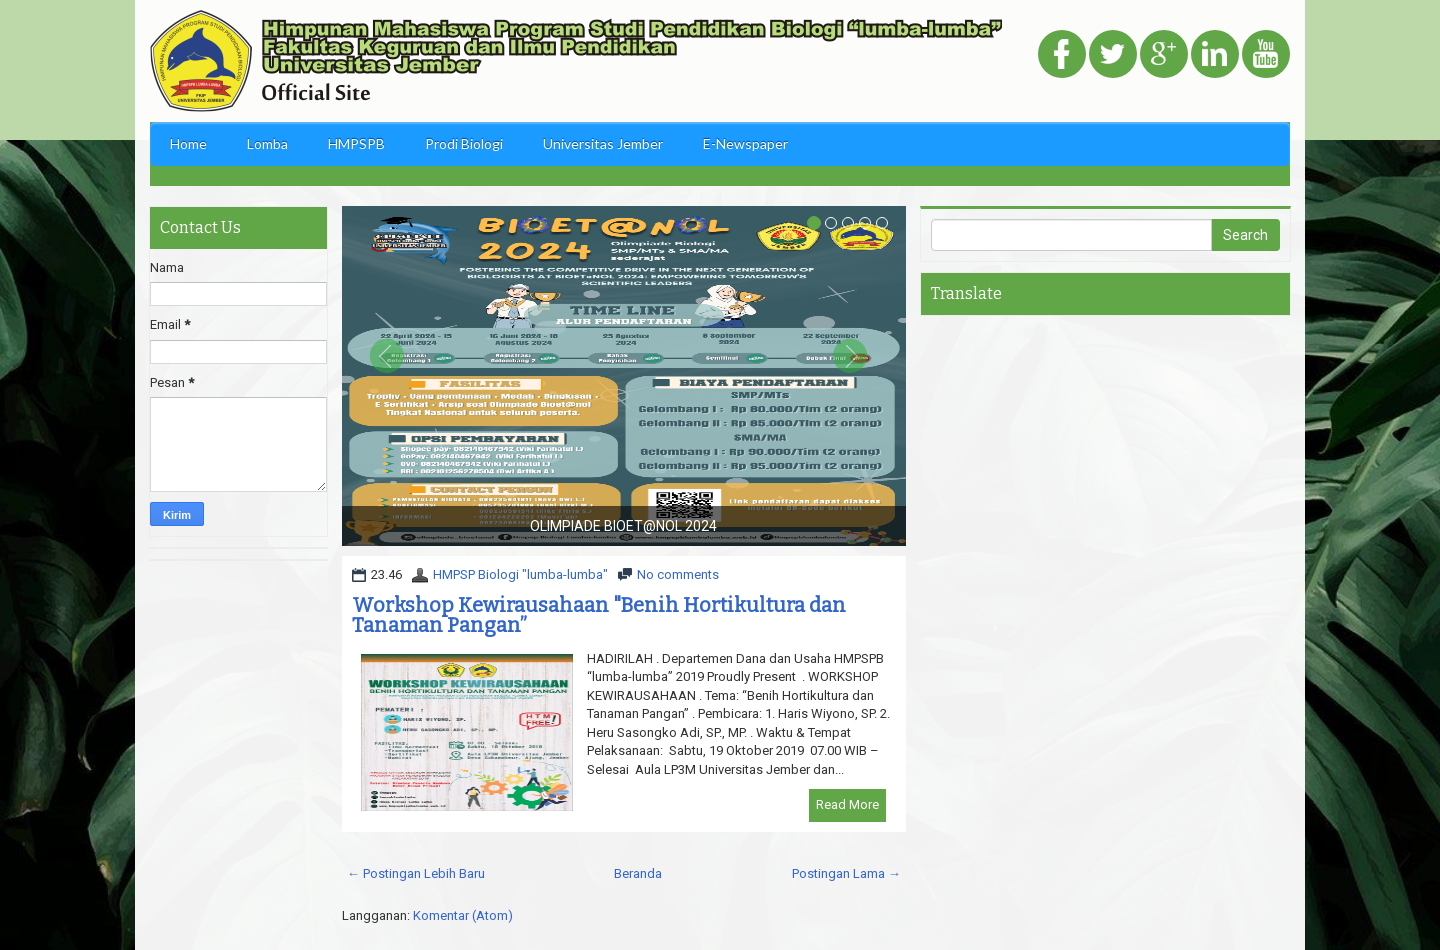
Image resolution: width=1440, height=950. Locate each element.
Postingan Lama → (846, 873)
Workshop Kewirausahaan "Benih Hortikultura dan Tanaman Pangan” (599, 615)
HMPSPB (356, 143)
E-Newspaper (745, 143)
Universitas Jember (603, 143)
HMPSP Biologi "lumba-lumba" (520, 574)
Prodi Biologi (464, 143)
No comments (678, 574)
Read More (847, 804)
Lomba (267, 143)
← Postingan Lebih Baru (416, 873)
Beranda (638, 873)
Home (188, 143)
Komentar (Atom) (463, 915)
